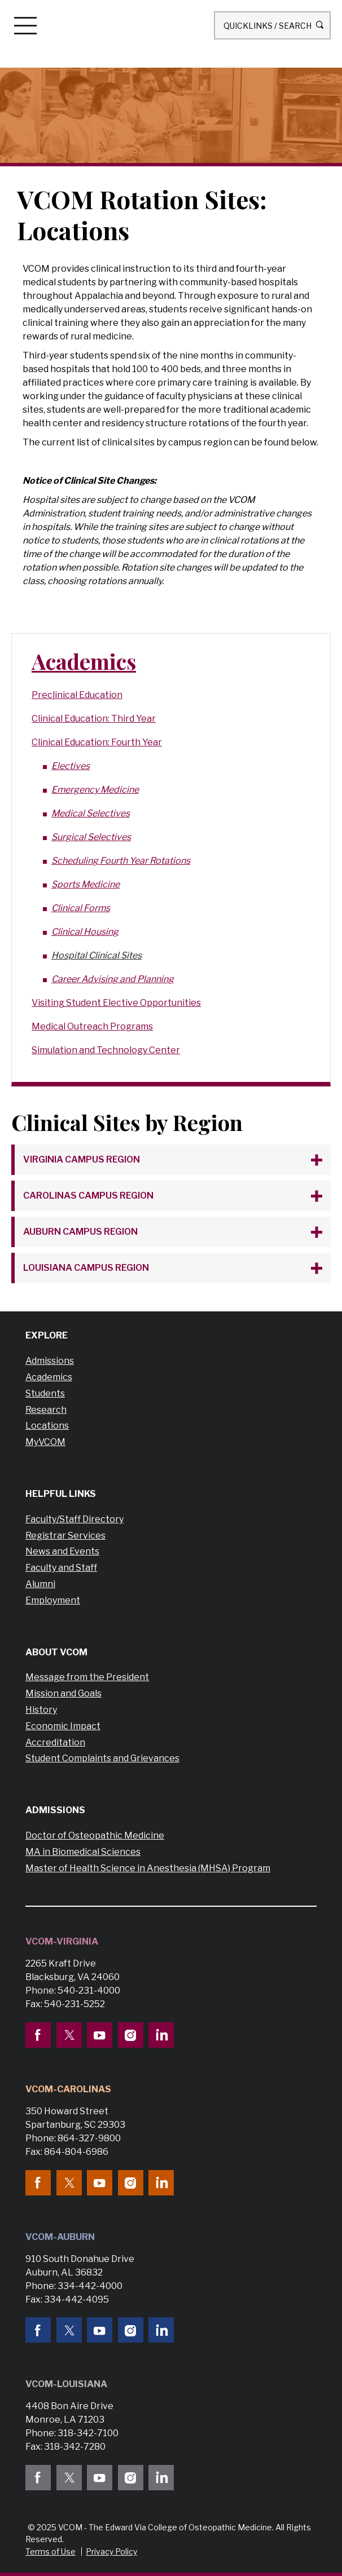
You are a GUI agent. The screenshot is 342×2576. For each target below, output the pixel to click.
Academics (84, 661)
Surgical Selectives (91, 837)
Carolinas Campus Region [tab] (88, 1195)
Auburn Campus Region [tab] (80, 1231)
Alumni (40, 1584)
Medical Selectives (90, 813)
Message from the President (87, 1677)
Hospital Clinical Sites (96, 955)
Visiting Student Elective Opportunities (116, 1002)
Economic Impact (62, 1726)
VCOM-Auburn (60, 2237)
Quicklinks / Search (272, 25)
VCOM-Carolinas (68, 2089)
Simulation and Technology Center (106, 1050)
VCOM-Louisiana (66, 2384)
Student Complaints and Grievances (102, 1758)
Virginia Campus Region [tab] (81, 1159)
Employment (52, 1600)
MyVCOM (45, 1442)
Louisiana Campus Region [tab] (86, 1267)
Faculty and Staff (61, 1567)
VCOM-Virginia (61, 1941)
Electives (70, 766)
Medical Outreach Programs (92, 1026)
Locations (47, 1425)
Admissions (49, 1360)
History (41, 1709)
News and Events (62, 1551)
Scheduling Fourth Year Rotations (120, 860)
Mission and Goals (63, 1693)
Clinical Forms (80, 908)
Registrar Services (65, 1535)
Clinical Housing (85, 931)
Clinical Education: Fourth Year (97, 742)
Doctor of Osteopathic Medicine (94, 1835)
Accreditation (55, 1742)
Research (46, 1409)
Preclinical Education (77, 695)
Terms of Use (50, 2551)
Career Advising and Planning (112, 979)
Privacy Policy (111, 2551)
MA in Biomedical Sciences (83, 1851)
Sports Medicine (85, 884)
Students (45, 1393)
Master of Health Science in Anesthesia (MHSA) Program (147, 1868)
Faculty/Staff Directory (74, 1519)
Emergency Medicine (95, 789)
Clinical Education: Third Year (94, 718)
